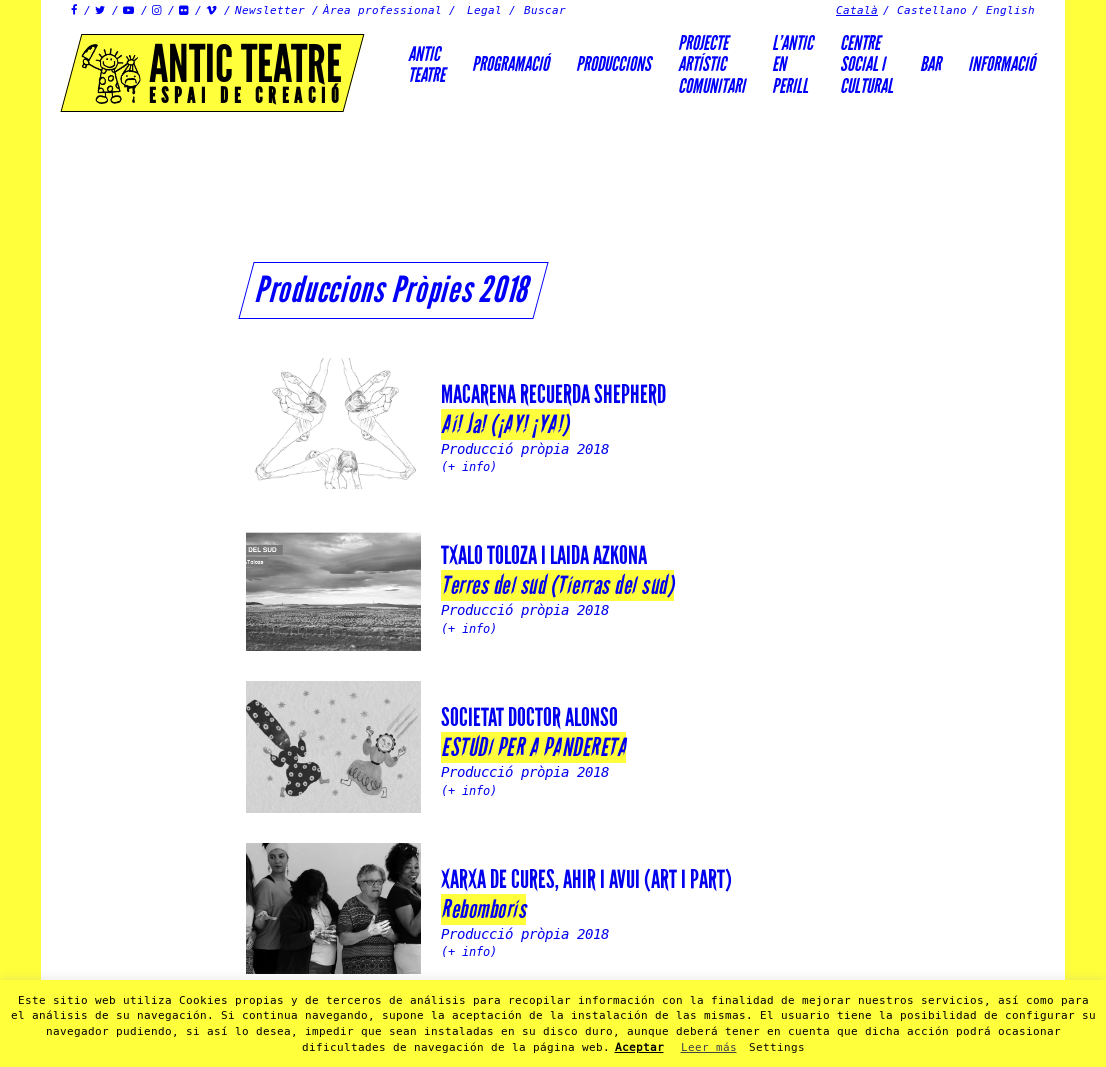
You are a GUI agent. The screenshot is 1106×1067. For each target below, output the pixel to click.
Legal (484, 10)
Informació (1001, 64)
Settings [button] (777, 1047)
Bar (930, 64)
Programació (510, 64)
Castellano (932, 10)
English (1010, 10)
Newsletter (270, 10)
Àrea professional (382, 10)
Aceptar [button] (639, 1047)
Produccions (613, 64)
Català (857, 10)
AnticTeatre (426, 64)
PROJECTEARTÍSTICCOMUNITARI (711, 64)
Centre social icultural (866, 64)
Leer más (709, 1047)
